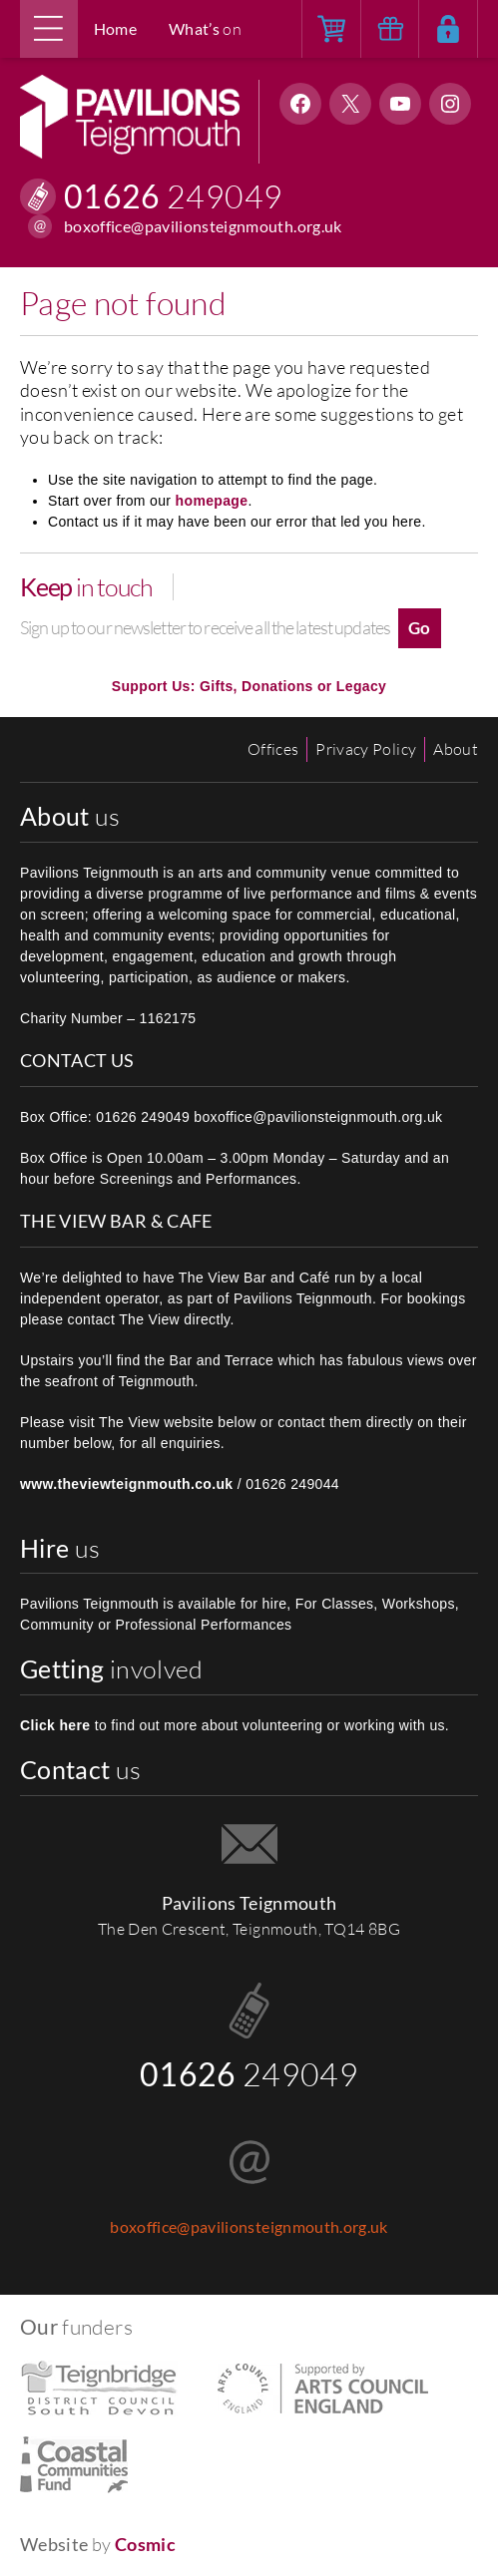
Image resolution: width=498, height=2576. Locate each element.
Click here (55, 1725)
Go (419, 627)
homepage (212, 501)
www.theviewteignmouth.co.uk (127, 1484)
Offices (273, 749)
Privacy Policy (365, 749)
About (455, 749)
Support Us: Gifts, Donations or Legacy (249, 686)
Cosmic (145, 2544)
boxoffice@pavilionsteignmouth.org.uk (203, 225)
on (205, 29)
